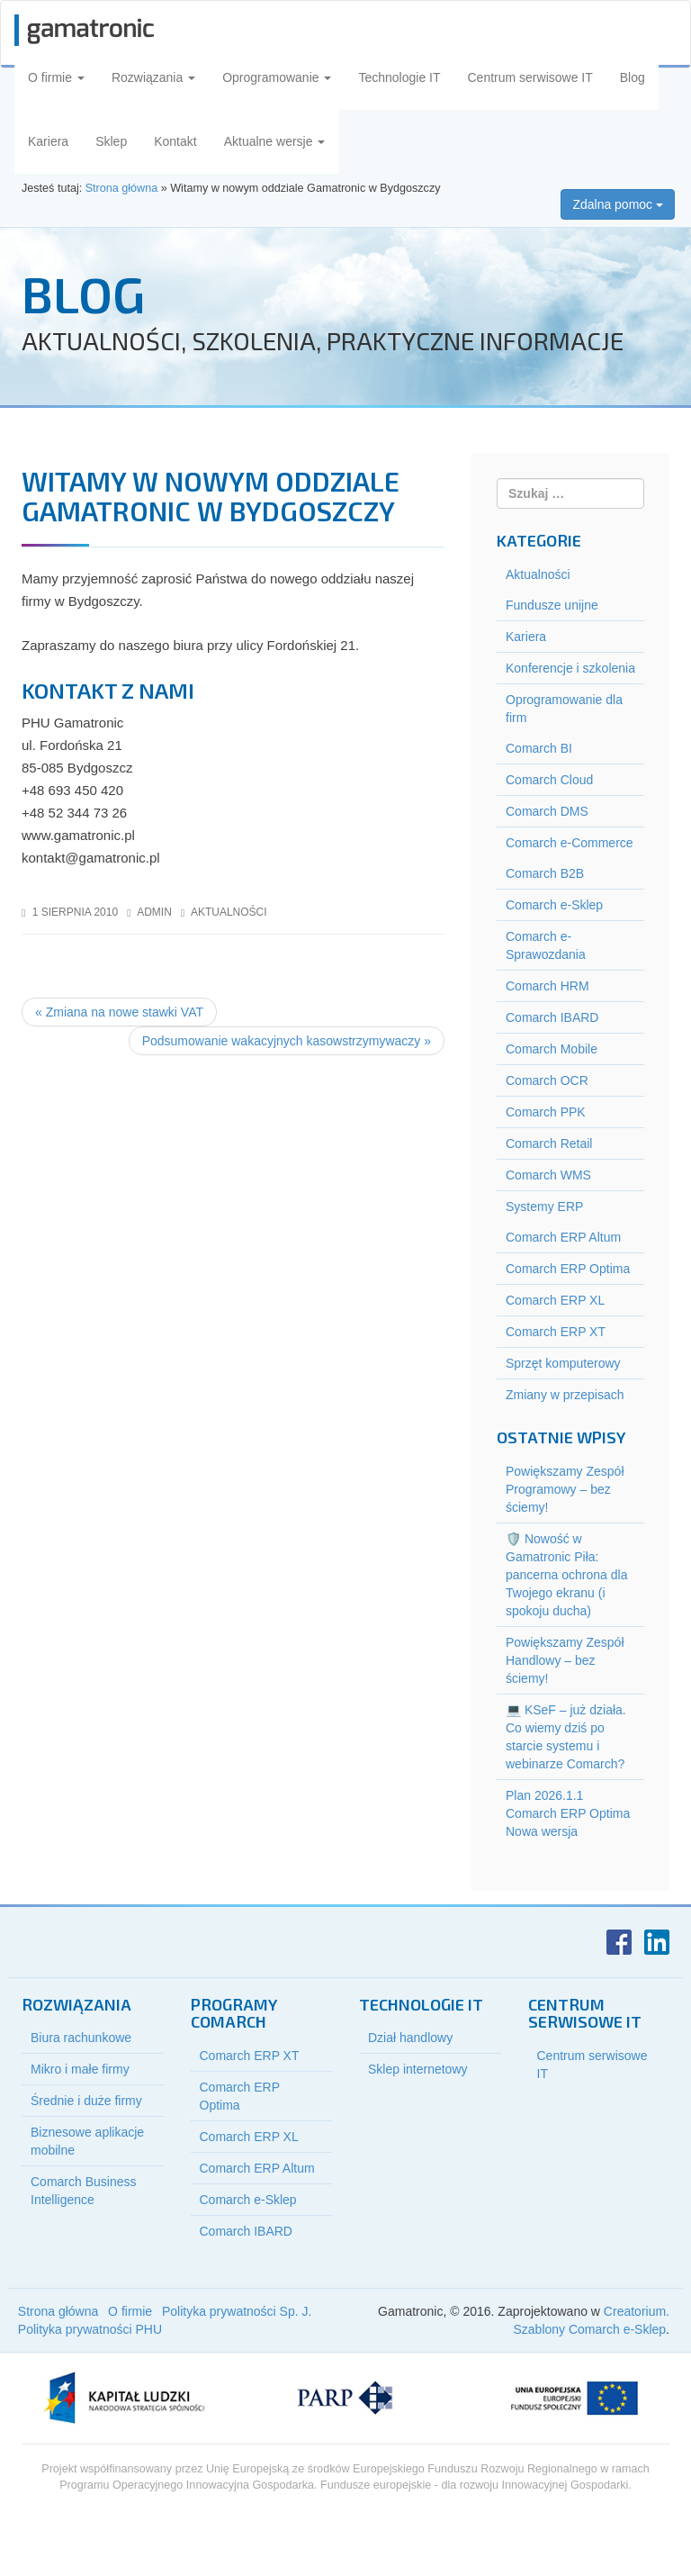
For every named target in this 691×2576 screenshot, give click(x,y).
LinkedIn (656, 1942)
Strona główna (58, 2311)
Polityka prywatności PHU (90, 2329)
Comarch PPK (546, 1112)
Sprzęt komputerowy (563, 1363)
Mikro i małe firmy (80, 2069)
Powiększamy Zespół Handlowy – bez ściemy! (565, 1660)
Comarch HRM (547, 986)
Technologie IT (399, 77)
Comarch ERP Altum (563, 1237)
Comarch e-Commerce (569, 843)
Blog (632, 77)
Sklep (111, 141)
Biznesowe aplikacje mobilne (87, 2141)
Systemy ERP (544, 1206)
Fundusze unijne (552, 605)
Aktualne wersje (275, 141)
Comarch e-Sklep (554, 905)
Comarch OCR (547, 1080)
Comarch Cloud (549, 780)
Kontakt (175, 141)
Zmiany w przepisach (565, 1394)
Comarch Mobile (551, 1049)
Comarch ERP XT (556, 1331)
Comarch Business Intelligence (84, 2190)
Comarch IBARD (552, 1017)
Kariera (48, 141)
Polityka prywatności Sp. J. (237, 2311)
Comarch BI (539, 748)
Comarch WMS (548, 1175)
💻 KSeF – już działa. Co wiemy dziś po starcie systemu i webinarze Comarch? (566, 1737)
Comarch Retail (549, 1143)
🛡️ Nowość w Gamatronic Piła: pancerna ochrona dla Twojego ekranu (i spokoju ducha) (566, 1575)
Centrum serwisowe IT (530, 77)
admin (154, 912)
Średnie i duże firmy (86, 2100)
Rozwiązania (153, 77)
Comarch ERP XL (555, 1300)
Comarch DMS (547, 811)
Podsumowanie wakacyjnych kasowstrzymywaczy (286, 1041)
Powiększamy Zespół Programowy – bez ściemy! (565, 1489)
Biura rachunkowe (81, 2037)
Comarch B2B (545, 873)
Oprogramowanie (276, 77)
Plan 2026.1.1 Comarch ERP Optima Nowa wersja (568, 1813)
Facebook (619, 1942)
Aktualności (229, 912)
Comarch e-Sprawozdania (546, 945)
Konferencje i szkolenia (570, 668)
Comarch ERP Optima (568, 1268)
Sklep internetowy (418, 2069)
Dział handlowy (410, 2037)
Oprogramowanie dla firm (564, 708)
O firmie (56, 77)
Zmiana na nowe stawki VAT (119, 1012)
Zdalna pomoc (617, 204)
